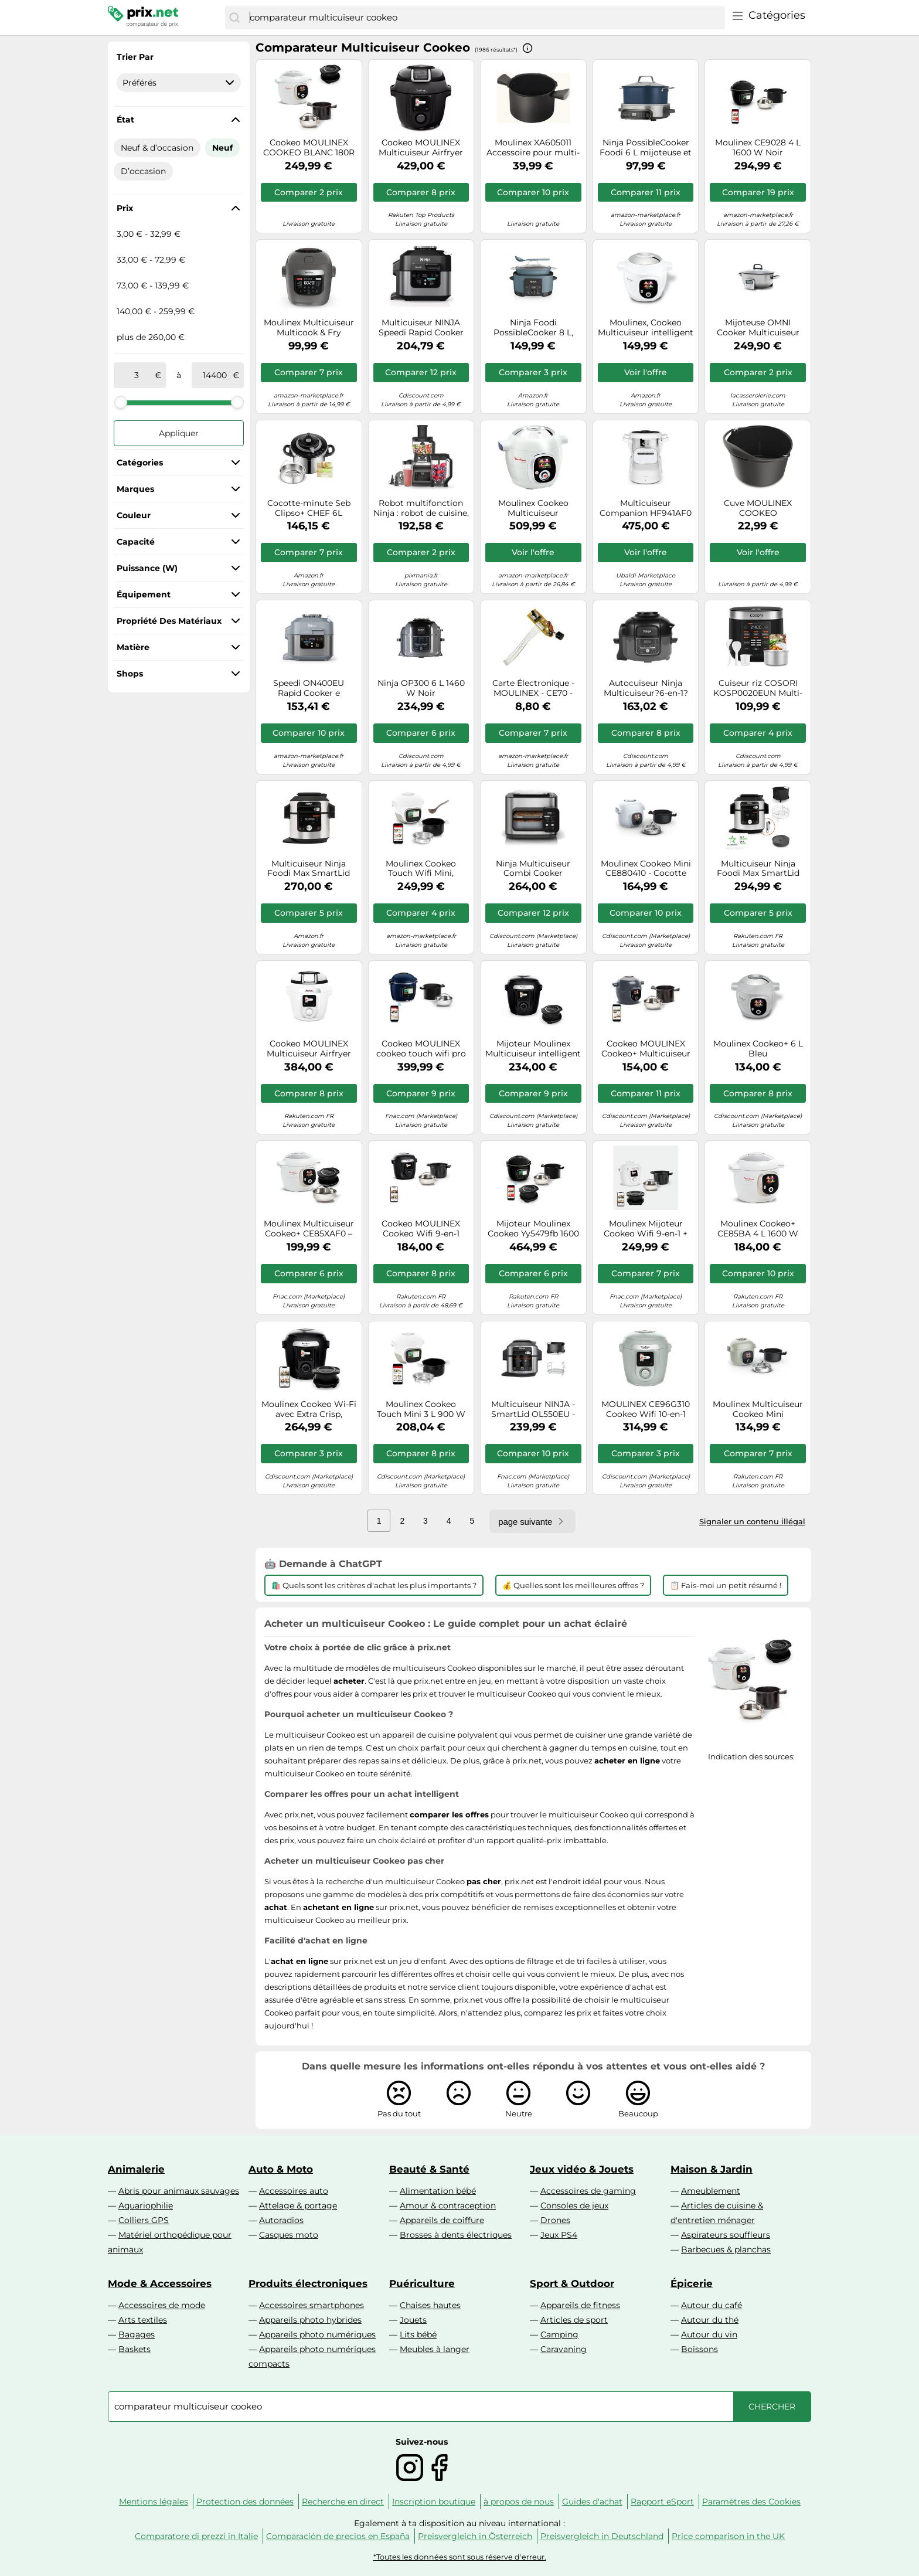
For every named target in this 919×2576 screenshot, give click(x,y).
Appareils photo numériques (317, 2334)
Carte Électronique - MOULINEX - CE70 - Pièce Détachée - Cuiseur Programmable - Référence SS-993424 (533, 688)
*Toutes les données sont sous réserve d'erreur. (459, 2557)
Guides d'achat (592, 2501)
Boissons (699, 2349)
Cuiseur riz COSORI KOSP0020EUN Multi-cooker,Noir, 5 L (757, 688)
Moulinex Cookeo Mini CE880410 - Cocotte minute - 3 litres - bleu (646, 869)
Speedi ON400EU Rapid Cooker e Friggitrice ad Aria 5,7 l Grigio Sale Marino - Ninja (308, 688)
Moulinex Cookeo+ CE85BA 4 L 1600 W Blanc (757, 1229)
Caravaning (563, 2349)
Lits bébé (418, 2334)
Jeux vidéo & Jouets (582, 2169)
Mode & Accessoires (160, 2283)
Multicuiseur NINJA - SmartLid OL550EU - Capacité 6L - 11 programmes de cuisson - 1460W (533, 1409)
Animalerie (136, 2169)
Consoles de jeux (574, 2205)
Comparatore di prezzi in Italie (196, 2536)
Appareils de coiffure (442, 2220)
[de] (136, 375)
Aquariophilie (145, 2205)
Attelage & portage (298, 2205)
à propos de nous (519, 2501)
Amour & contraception (448, 2205)
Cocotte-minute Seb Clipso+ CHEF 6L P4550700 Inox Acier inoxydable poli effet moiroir (308, 508)
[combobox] (484, 17)
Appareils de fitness (580, 2305)
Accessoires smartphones (311, 2305)
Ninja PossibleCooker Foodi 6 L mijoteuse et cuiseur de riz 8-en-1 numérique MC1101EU (646, 148)
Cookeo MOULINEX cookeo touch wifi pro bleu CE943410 (421, 1049)
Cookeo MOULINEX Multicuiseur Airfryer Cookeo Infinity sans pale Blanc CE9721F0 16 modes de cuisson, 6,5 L (308, 1049)
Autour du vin (709, 2334)
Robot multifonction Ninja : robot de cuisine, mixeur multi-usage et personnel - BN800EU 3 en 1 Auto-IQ (421, 508)
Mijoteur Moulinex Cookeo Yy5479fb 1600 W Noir (533, 1229)
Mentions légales (153, 2501)
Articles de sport (574, 2320)
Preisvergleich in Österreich (475, 2536)
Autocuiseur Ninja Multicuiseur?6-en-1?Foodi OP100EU (646, 688)
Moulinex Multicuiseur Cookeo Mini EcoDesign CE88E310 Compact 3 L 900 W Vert (758, 1409)
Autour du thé (709, 2320)
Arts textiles (142, 2320)
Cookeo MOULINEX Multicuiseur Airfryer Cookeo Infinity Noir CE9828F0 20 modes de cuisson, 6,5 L (421, 148)
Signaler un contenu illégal (752, 1521)
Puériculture (422, 2283)
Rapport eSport (662, 2501)
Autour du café (711, 2305)
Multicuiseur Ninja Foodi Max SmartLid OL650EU (308, 869)
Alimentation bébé (438, 2191)
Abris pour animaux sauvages (178, 2191)
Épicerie (691, 2283)
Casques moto (288, 2235)
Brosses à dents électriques (456, 2235)
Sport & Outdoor (572, 2283)
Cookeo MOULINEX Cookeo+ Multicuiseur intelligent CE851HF (645, 1049)
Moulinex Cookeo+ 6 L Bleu (758, 1049)
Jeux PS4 (558, 2235)
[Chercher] (234, 17)
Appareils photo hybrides (310, 2320)
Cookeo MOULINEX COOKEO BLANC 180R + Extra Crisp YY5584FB (308, 148)
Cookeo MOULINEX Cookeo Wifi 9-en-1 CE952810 (421, 1229)
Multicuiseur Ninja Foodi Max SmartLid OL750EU (758, 869)
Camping (559, 2334)
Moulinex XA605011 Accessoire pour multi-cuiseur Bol (533, 148)
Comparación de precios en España (338, 2536)
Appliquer (179, 433)
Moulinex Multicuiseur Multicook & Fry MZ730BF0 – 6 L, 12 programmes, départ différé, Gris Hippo (309, 328)
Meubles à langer (434, 2349)
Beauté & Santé (429, 2169)
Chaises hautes (430, 2305)
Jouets (413, 2320)
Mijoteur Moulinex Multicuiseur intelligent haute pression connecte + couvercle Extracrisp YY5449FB (533, 1049)
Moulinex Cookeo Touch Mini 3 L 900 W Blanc (421, 1409)
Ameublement (710, 2191)
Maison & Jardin (711, 2169)
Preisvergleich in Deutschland (601, 2536)
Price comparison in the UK (728, 2536)
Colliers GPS (143, 2220)
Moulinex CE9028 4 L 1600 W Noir (758, 148)
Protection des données (245, 2501)
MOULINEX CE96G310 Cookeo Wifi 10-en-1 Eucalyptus (645, 1409)
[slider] (120, 402)
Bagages (136, 2334)
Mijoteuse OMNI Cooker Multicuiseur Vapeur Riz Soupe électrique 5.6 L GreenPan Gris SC (758, 328)
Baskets (134, 2349)
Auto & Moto (281, 2169)
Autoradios (281, 2220)
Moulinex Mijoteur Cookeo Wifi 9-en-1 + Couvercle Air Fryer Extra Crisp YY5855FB (646, 1229)
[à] (214, 375)
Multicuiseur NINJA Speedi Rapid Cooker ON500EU (421, 328)
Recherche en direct (343, 2501)
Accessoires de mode (161, 2305)
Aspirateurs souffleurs (725, 2235)
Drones (555, 2220)
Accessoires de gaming (588, 2191)
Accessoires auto (293, 2191)
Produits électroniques (308, 2283)
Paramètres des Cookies (751, 2501)
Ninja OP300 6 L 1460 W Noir (421, 688)
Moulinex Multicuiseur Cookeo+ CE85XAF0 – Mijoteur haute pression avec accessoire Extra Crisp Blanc (309, 1229)
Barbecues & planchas (726, 2249)
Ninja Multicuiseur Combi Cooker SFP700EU (533, 869)
